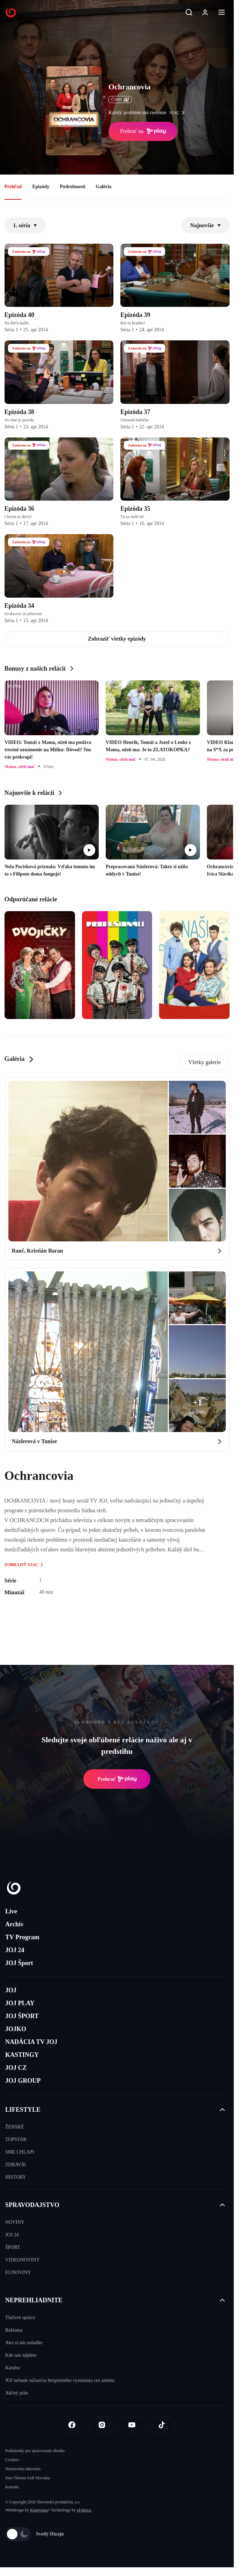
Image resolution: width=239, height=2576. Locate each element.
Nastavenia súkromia (22, 2468)
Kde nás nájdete (20, 2355)
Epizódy (40, 186)
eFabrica (84, 2510)
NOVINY (14, 2222)
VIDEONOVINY (22, 2260)
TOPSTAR (16, 2139)
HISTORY (15, 2177)
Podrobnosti (72, 186)
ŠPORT (12, 2247)
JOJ (10, 1990)
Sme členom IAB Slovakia (27, 2477)
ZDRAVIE (15, 2164)
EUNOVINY (18, 2272)
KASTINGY (22, 2054)
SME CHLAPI (19, 2152)
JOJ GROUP (23, 2080)
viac (178, 112)
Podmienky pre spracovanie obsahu (35, 2450)
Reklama (14, 2330)
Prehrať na (143, 131)
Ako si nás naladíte (24, 2342)
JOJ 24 (14, 1950)
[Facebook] (72, 2425)
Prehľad (13, 186)
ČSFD (120, 99)
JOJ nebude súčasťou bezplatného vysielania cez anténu (59, 2380)
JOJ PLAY (20, 2003)
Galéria (103, 186)
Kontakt (12, 2487)
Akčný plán (16, 2393)
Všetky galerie (204, 1062)
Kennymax (39, 2510)
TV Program (22, 1937)
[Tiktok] (162, 2425)
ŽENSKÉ (14, 2127)
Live (11, 1911)
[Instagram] (102, 2425)
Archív (14, 1924)
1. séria (25, 225)
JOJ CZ (16, 2067)
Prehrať (116, 1779)
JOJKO (15, 2028)
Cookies (12, 2459)
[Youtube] (132, 2425)
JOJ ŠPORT (22, 2016)
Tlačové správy (20, 2317)
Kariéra (12, 2367)
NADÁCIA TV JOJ (31, 2041)
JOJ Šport (19, 1962)
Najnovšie (205, 225)
